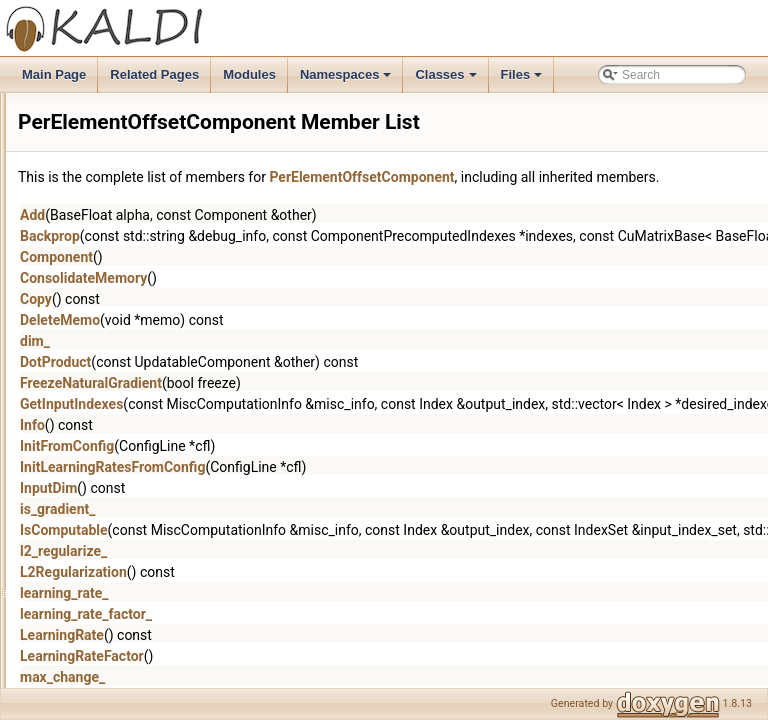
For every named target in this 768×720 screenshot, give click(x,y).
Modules (249, 74)
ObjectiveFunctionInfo (156, 247)
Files (523, 80)
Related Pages (154, 74)
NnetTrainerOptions (150, 159)
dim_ (285, 363)
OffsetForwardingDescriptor (171, 269)
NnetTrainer (129, 137)
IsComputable (314, 552)
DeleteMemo (310, 342)
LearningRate (312, 657)
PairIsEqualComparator (160, 357)
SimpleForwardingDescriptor (173, 687)
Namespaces (347, 80)
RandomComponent (151, 489)
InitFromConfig (317, 468)
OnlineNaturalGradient (157, 291)
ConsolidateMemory (333, 300)
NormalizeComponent (156, 225)
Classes (447, 80)
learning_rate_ (314, 615)
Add (282, 237)
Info (282, 447)
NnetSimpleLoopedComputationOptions (203, 115)
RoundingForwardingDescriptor (181, 599)
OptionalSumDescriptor (160, 335)
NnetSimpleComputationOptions (183, 93)
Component (306, 279)
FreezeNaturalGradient (341, 405)
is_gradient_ (307, 531)
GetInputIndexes (321, 426)
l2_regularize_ (313, 573)
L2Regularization (323, 594)
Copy (286, 321)
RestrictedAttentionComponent (179, 577)
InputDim (298, 510)
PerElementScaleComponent (175, 423)
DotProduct (305, 384)
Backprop (300, 258)
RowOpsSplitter (139, 621)
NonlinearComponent (154, 181)
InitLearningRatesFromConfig (362, 489)
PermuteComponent (151, 445)
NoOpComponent (144, 203)
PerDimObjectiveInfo (153, 379)
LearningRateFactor (332, 678)
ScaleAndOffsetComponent (170, 643)
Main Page (54, 74)
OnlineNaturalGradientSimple (176, 313)
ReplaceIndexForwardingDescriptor (192, 555)
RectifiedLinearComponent (169, 511)
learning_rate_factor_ (336, 636)
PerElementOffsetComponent (176, 401)
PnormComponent (146, 467)
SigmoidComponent (150, 665)
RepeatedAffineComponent (170, 533)
